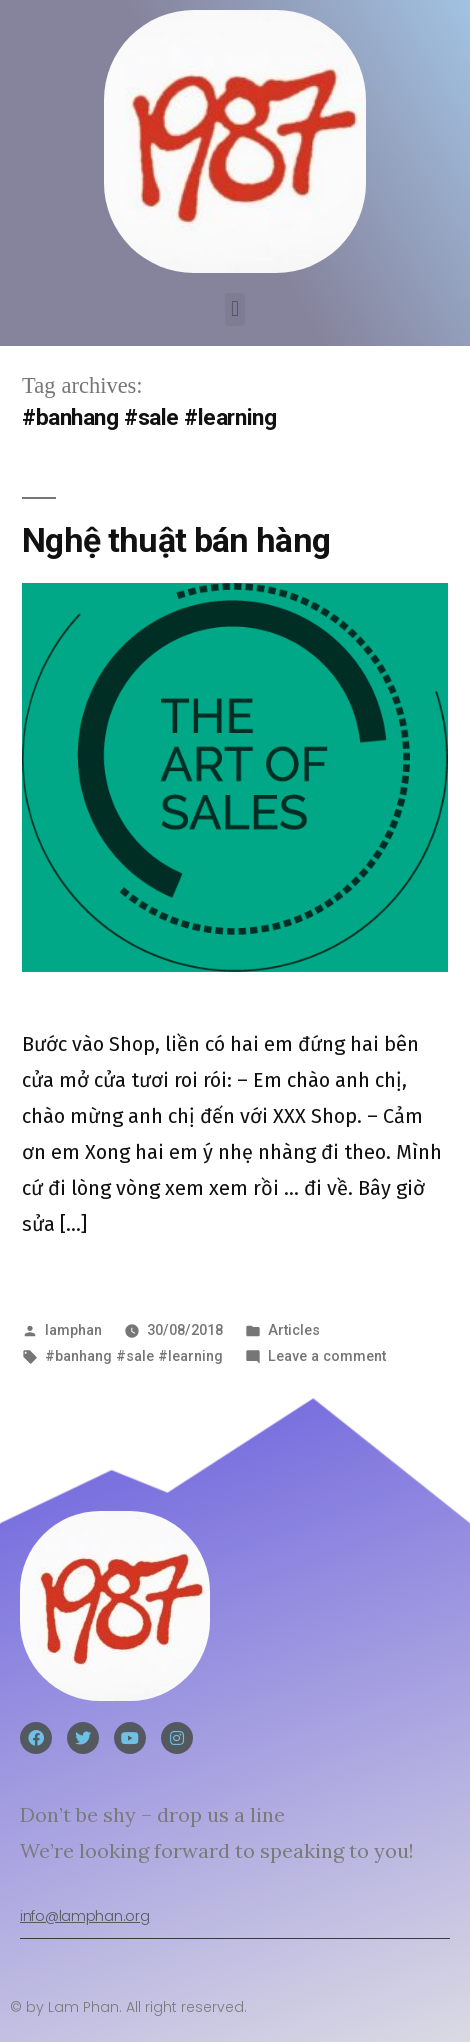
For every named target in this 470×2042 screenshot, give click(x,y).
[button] (234, 309)
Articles (294, 1330)
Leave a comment (327, 1356)
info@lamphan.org (84, 1916)
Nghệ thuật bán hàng (176, 540)
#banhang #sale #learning (134, 1356)
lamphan (73, 1330)
